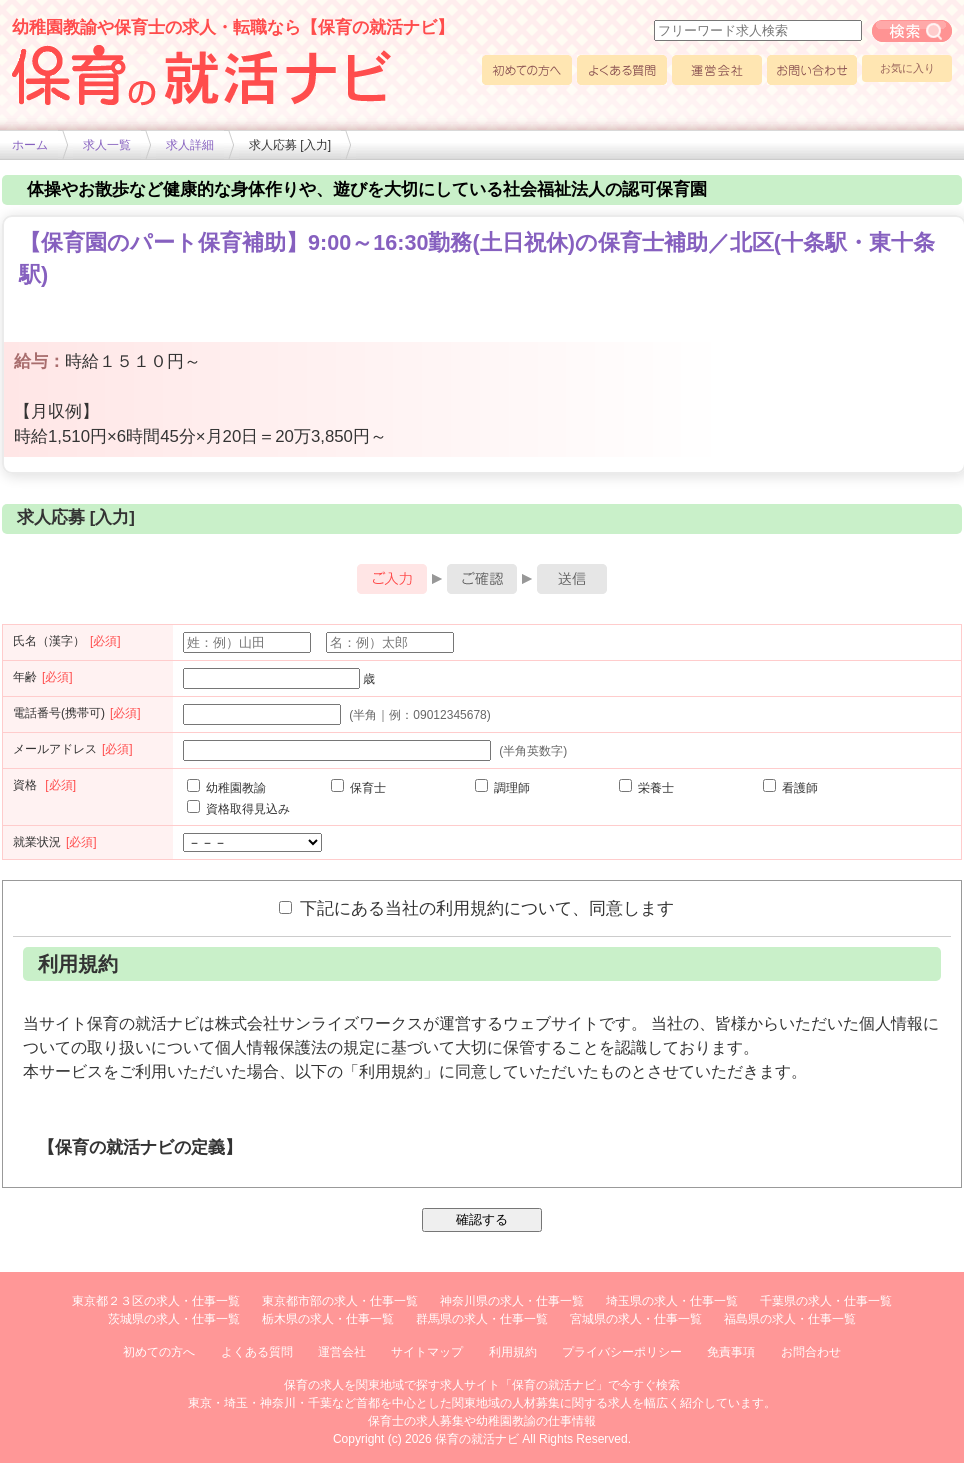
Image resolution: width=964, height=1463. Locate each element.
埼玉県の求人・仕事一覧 (672, 1301)
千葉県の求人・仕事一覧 (826, 1301)
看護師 (790, 788)
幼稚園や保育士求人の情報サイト (202, 75)
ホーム (30, 145)
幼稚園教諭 (226, 788)
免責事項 (731, 1352)
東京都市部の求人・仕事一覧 (340, 1301)
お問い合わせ (812, 70)
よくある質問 (622, 70)
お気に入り (907, 68)
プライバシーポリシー (622, 1352)
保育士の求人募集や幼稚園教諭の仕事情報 (482, 1421)
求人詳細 (190, 145)
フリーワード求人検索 (912, 31)
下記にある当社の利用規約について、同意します (476, 908)
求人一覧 (107, 145)
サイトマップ (427, 1352)
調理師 (502, 788)
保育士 (358, 788)
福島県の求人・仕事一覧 (790, 1319)
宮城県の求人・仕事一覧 (636, 1319)
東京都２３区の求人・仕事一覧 (156, 1301)
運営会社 (717, 70)
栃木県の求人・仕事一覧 (328, 1319)
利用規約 (513, 1352)
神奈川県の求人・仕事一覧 (512, 1301)
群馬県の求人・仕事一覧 (482, 1319)
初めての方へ (527, 70)
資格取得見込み (238, 809)
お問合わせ (811, 1352)
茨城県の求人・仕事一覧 (174, 1319)
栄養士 (646, 788)
